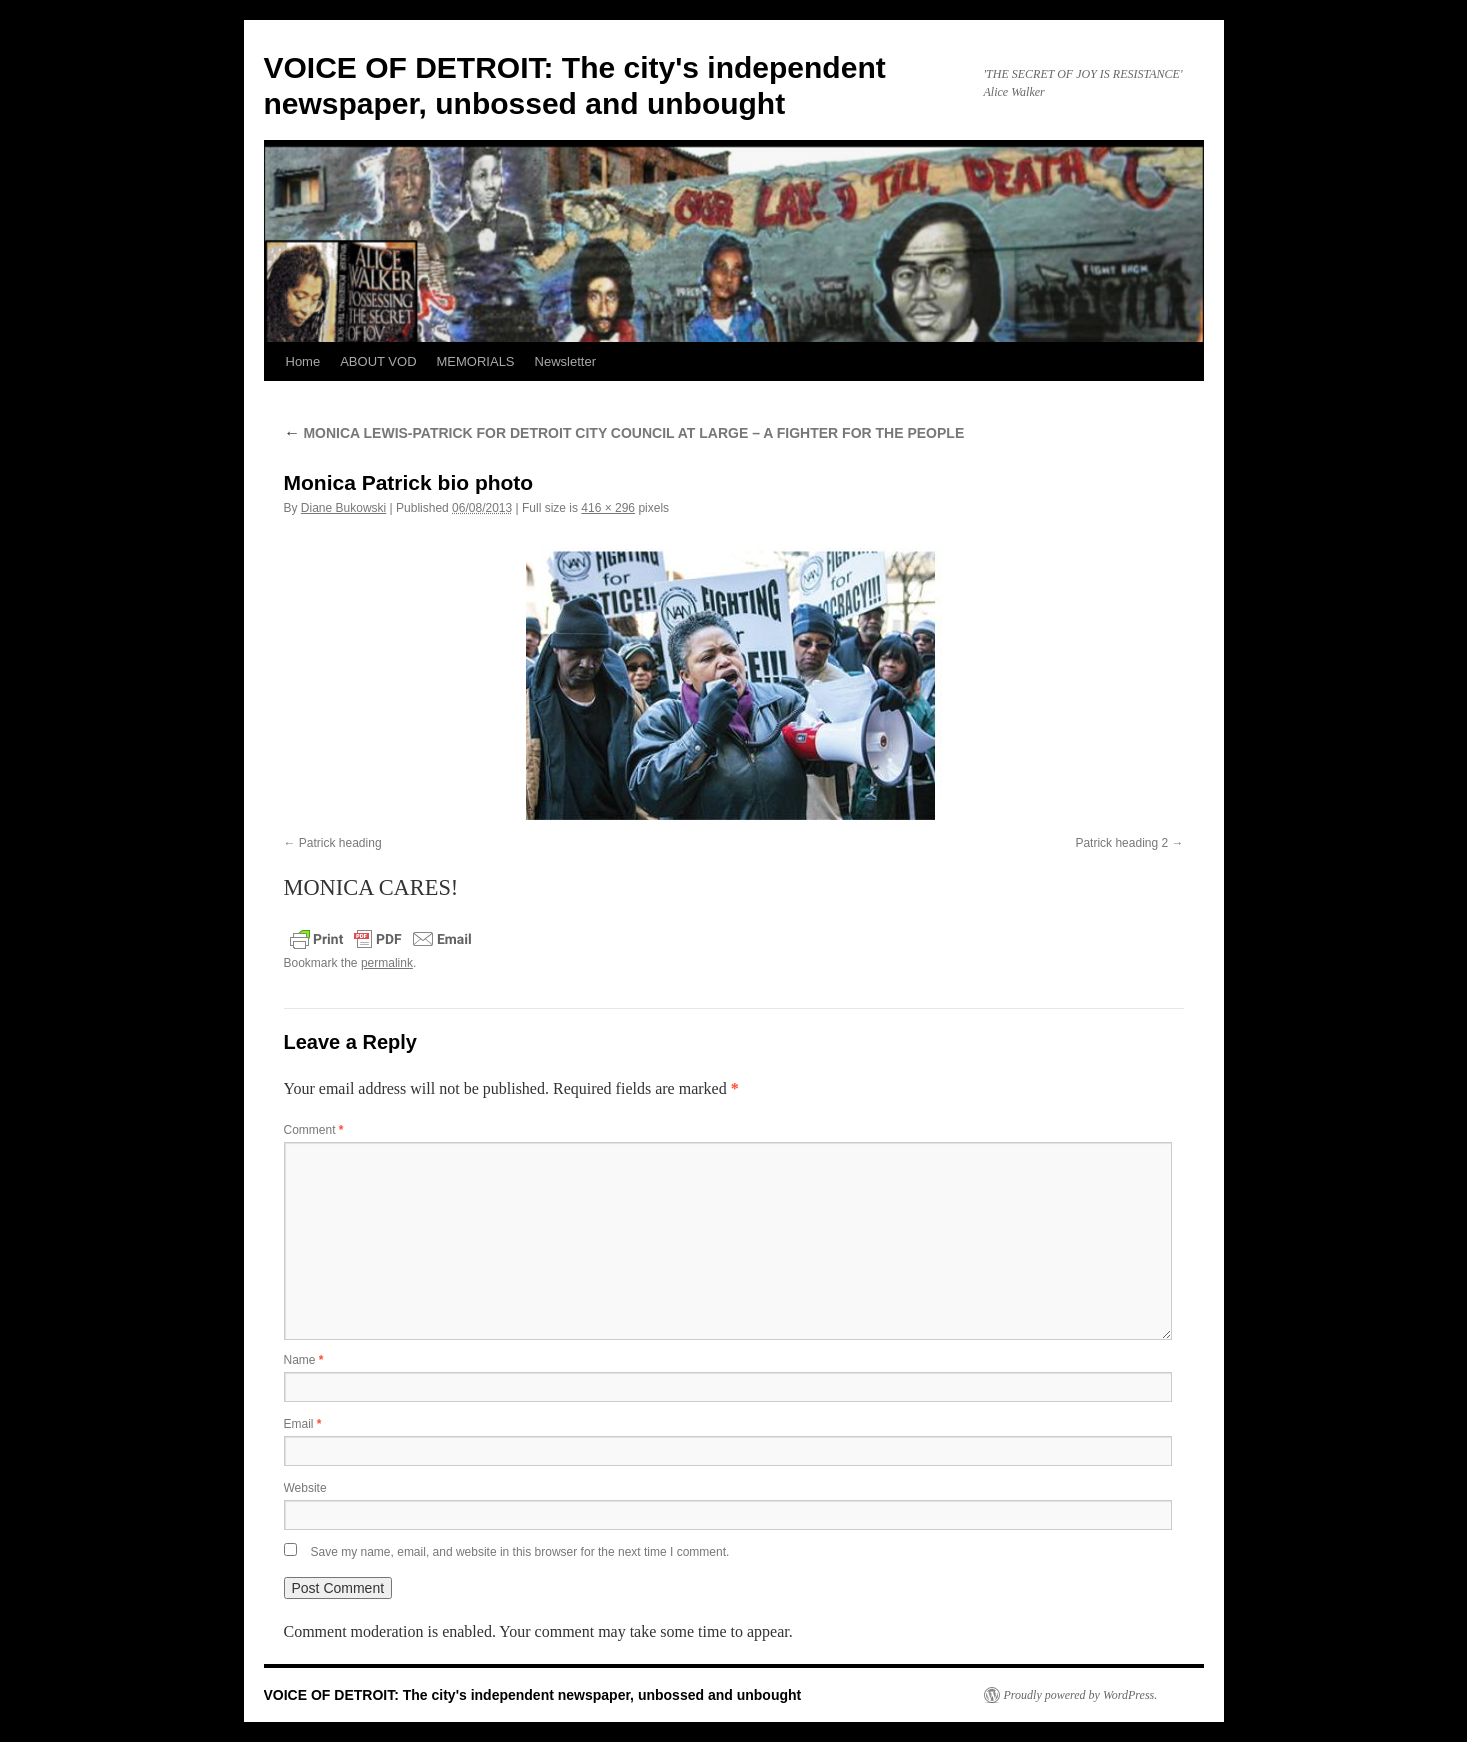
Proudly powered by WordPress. (1081, 1695)
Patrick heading (340, 843)
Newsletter (565, 361)
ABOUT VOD (378, 361)
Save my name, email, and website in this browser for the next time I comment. (520, 1552)
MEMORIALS (476, 361)
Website (305, 1488)
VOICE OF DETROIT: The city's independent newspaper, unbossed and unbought (533, 1695)
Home (303, 361)
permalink (387, 963)
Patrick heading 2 (1121, 843)
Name (304, 1360)
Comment (314, 1130)
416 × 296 (608, 508)
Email (303, 1424)
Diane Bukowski (343, 508)
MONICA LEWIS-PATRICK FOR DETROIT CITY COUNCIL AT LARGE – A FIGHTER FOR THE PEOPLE (624, 433)
